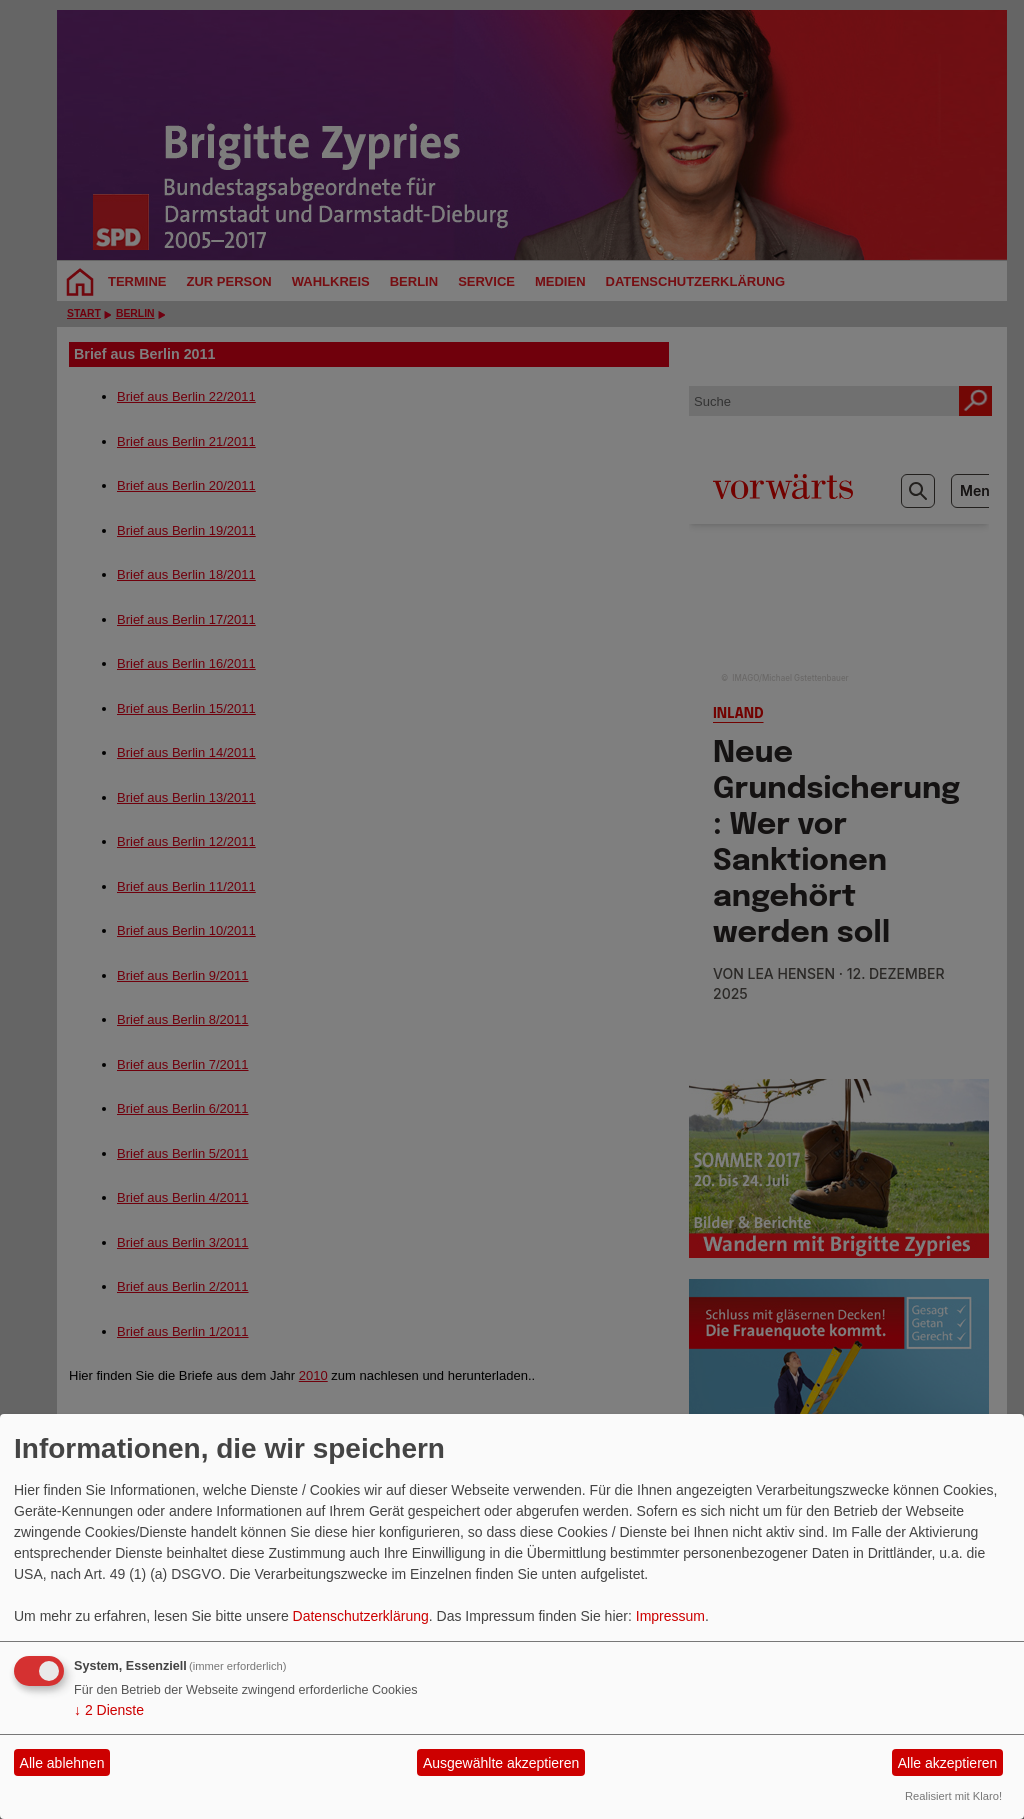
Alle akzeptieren (948, 1763)
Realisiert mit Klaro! (953, 1796)
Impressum (670, 1616)
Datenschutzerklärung (361, 1616)
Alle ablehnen (62, 1763)
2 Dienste (109, 1710)
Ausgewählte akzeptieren (501, 1763)
